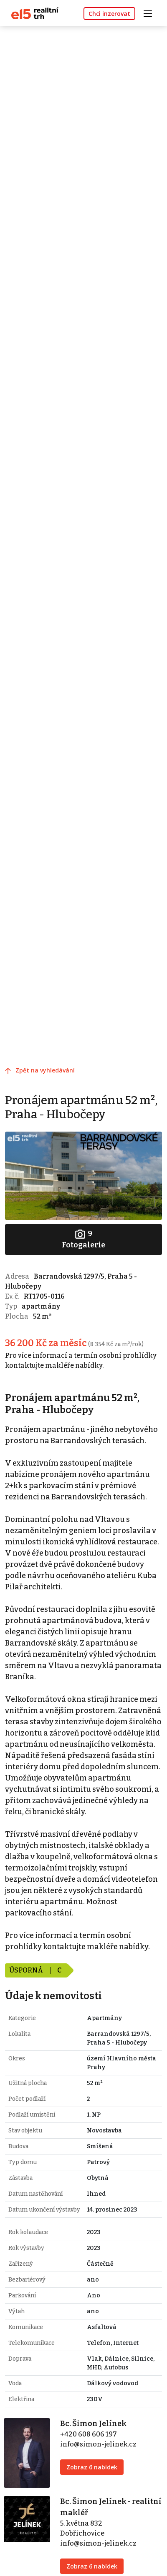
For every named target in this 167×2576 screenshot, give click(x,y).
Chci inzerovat (109, 13)
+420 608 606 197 (88, 2434)
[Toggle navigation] (151, 12)
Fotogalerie (83, 1238)
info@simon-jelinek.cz (98, 2444)
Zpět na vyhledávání (45, 1070)
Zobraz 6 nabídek (91, 2467)
